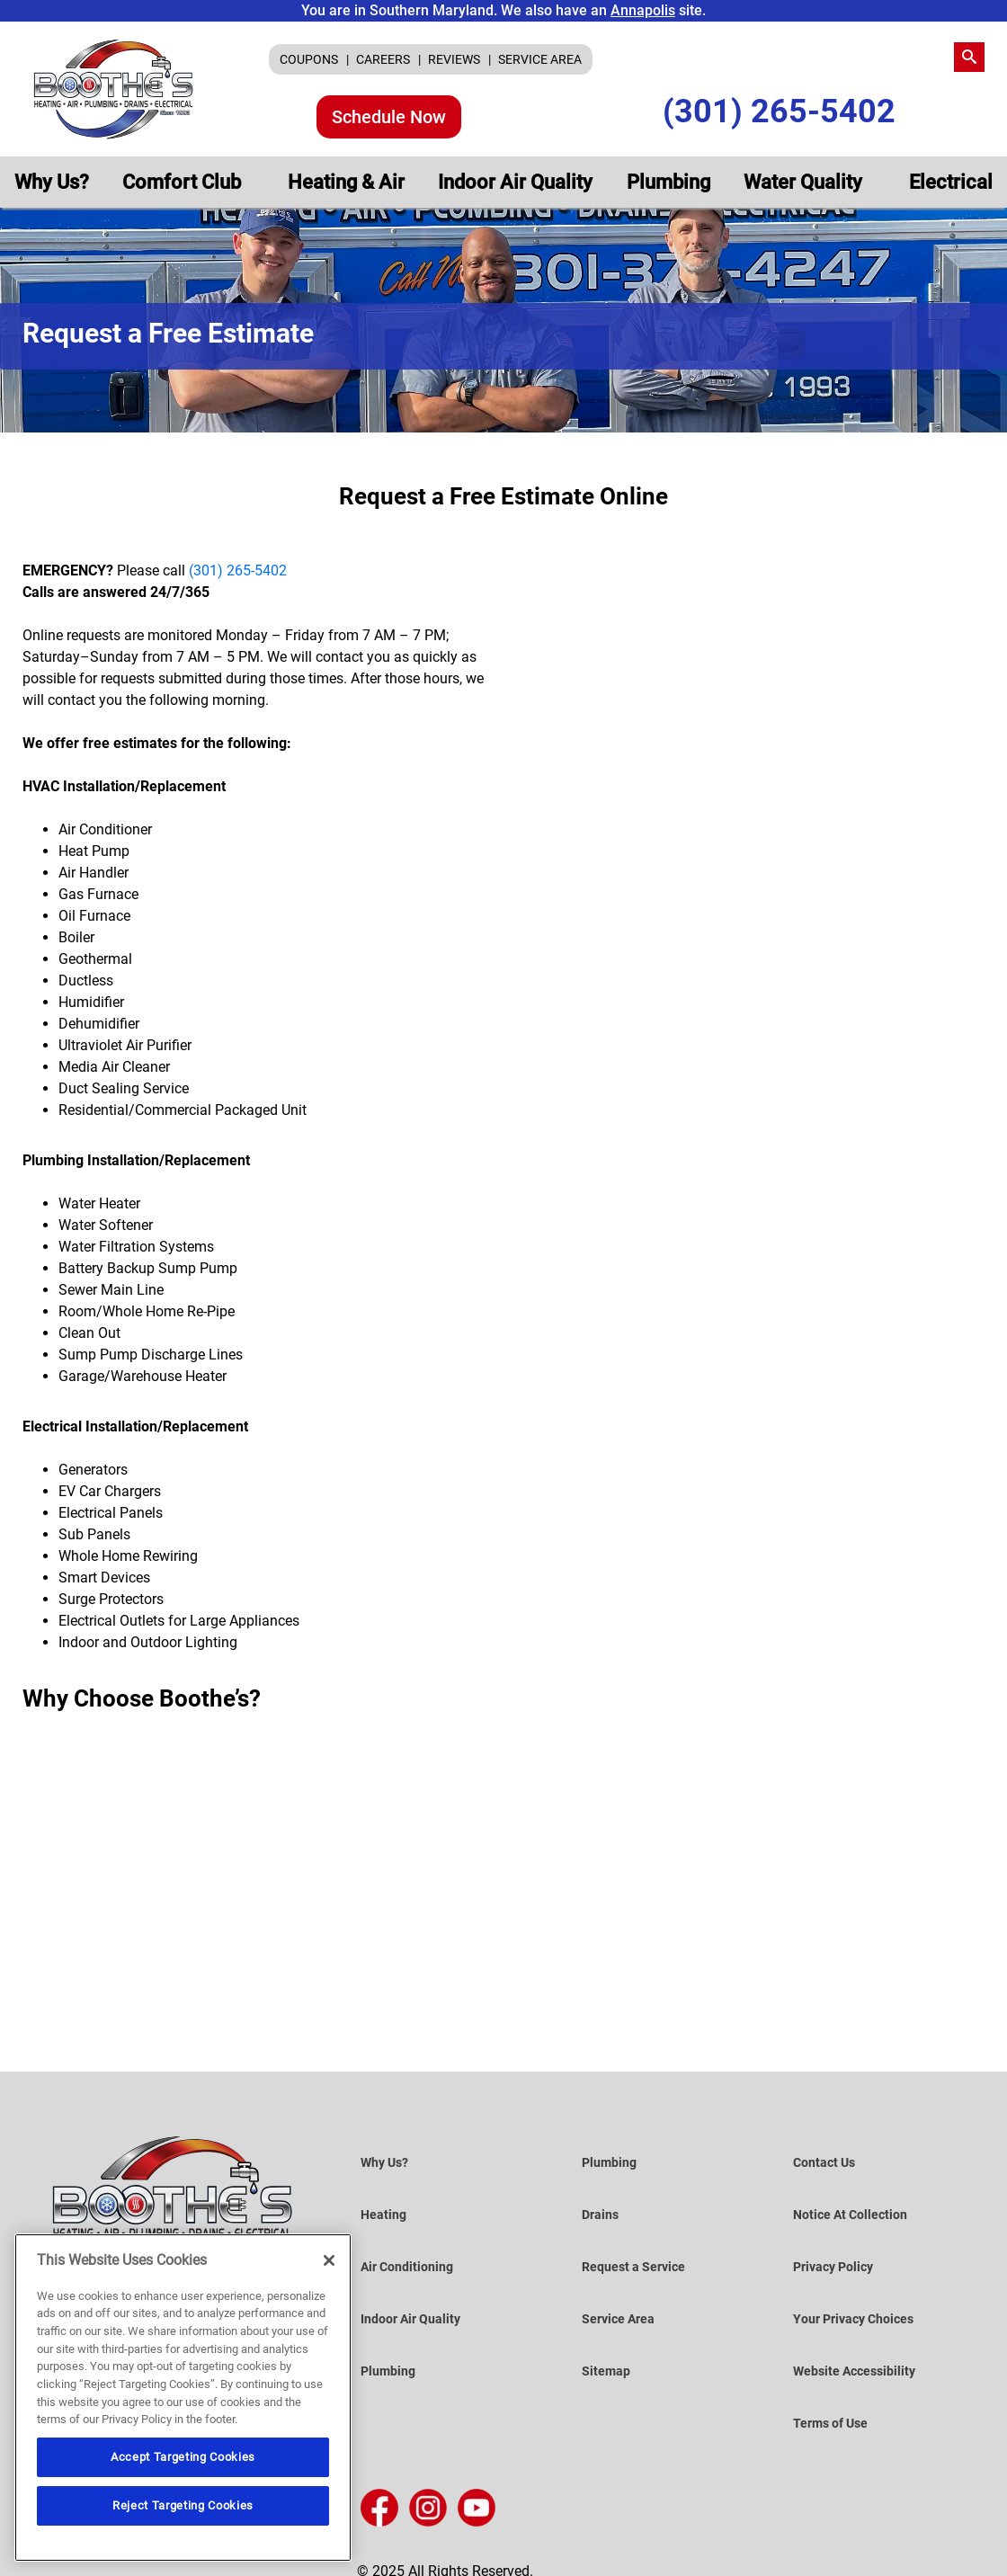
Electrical (951, 182)
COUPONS (310, 59)
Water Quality (805, 182)
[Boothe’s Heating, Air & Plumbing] (114, 89)
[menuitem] (314, 59)
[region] (183, 2397)
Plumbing (668, 182)
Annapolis (642, 10)
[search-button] (969, 57)
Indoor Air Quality (515, 182)
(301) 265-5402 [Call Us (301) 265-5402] (779, 112)
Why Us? (51, 182)
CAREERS (384, 59)
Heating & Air (346, 182)
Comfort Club (183, 182)
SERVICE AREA (540, 59)
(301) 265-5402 (238, 570)
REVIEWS (455, 59)
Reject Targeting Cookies (183, 2505)
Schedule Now (389, 117)
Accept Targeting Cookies (183, 2457)
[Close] (329, 2260)
